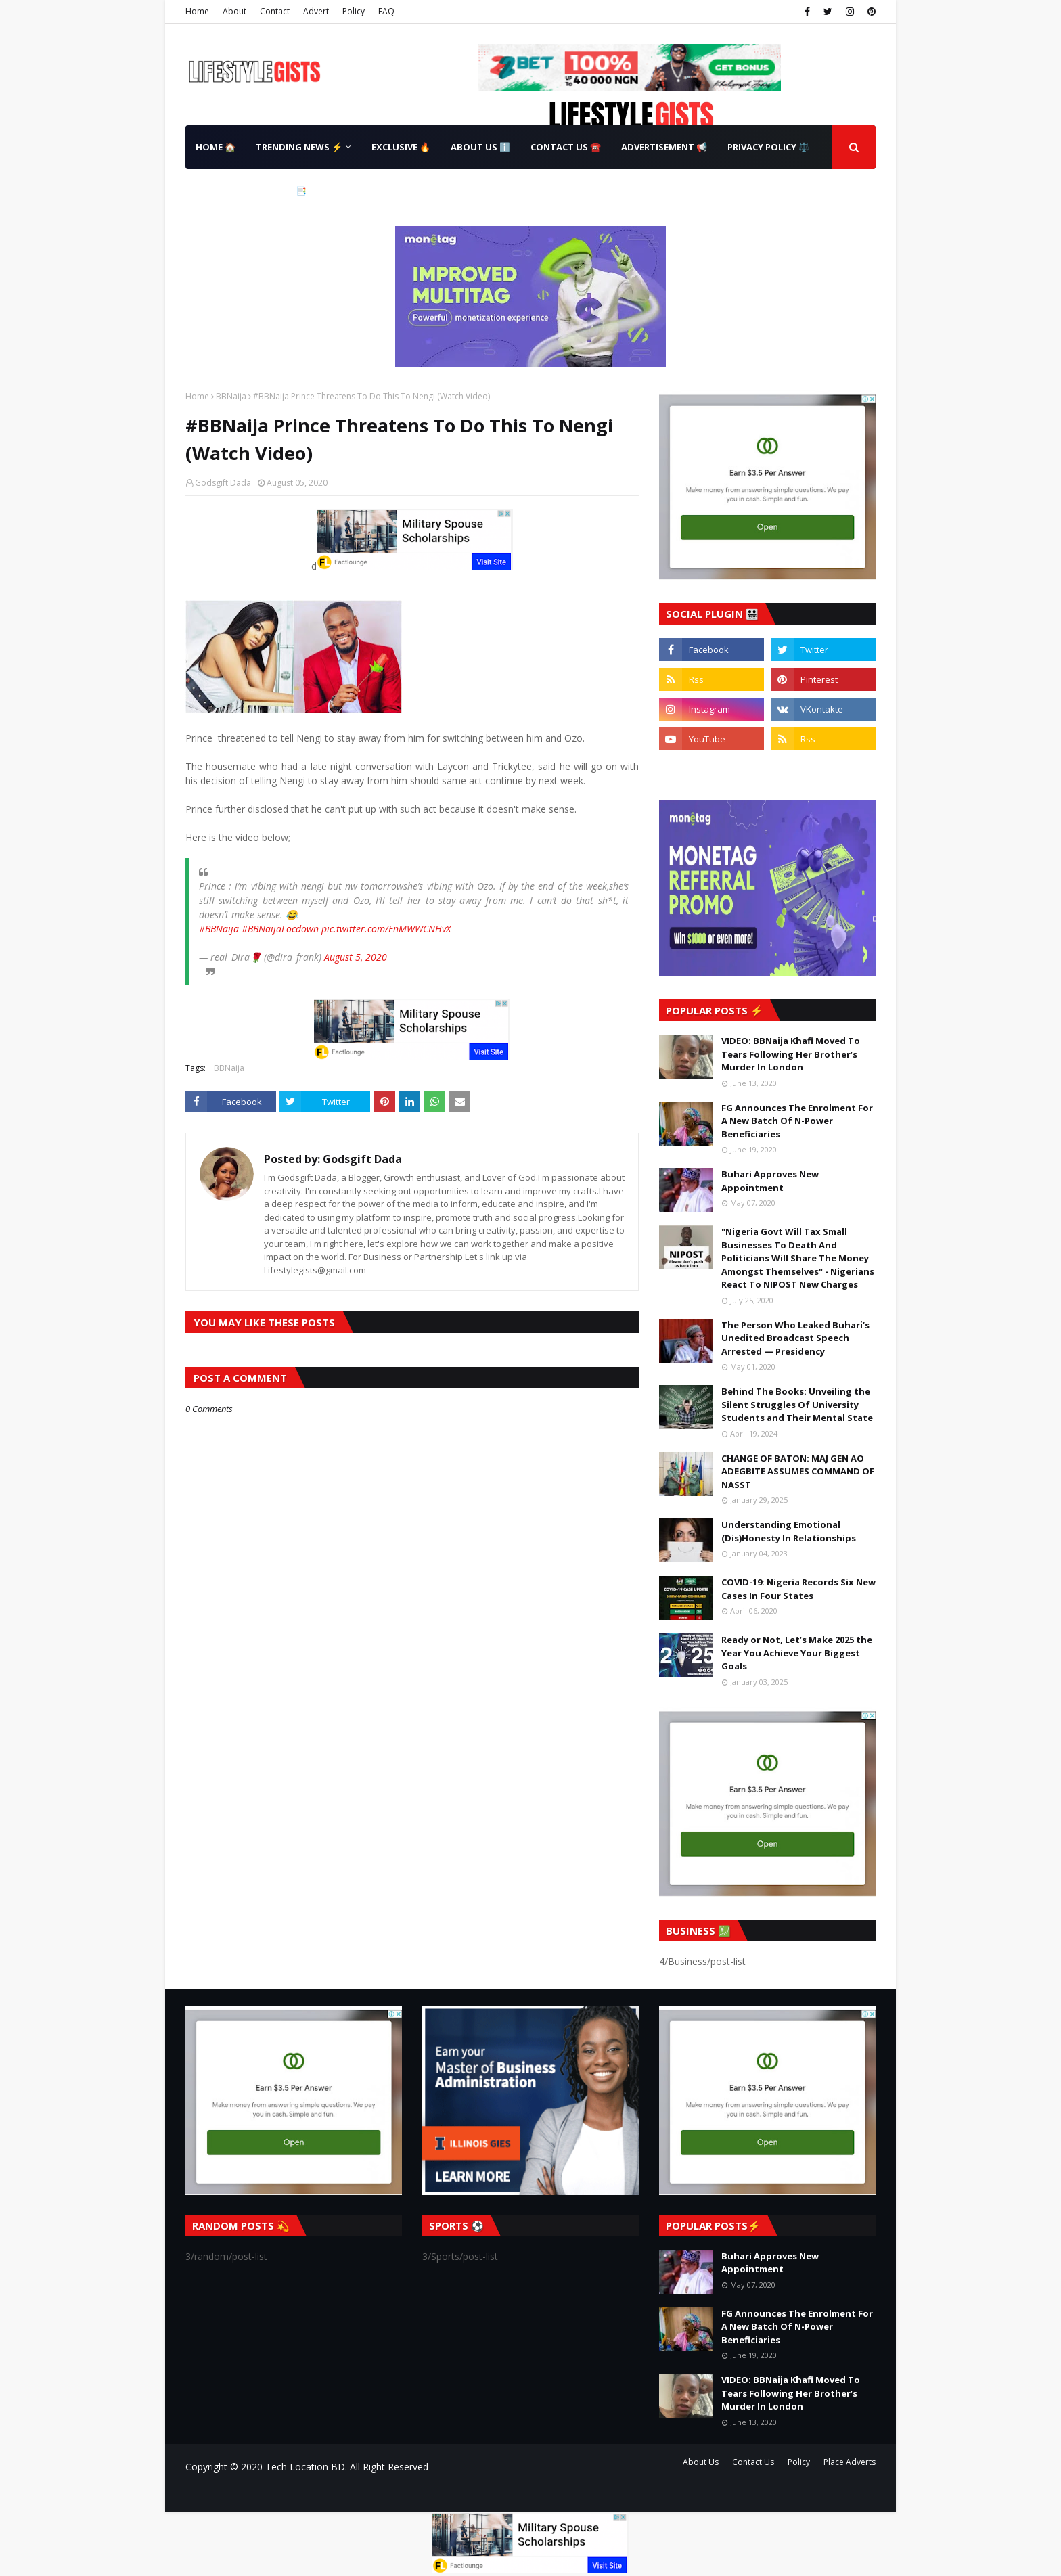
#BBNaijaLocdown (280, 928)
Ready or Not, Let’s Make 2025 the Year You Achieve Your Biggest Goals (796, 1652)
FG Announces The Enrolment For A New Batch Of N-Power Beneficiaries (797, 1121)
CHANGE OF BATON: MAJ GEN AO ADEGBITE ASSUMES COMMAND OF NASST (797, 1471)
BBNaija (231, 396)
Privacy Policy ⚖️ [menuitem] (768, 147)
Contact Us (753, 2462)
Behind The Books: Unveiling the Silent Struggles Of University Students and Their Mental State (797, 1404)
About (234, 11)
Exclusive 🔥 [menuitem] (400, 147)
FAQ (386, 11)
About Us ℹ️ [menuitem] (480, 147)
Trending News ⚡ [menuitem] (299, 147)
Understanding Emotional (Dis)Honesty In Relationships (788, 1531)
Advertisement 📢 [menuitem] (664, 147)
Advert (316, 11)
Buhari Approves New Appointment (770, 1181)
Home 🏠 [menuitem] (215, 147)
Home (197, 11)
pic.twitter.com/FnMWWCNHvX (386, 928)
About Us (701, 2462)
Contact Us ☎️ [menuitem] (565, 147)
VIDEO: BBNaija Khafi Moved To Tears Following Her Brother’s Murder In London (790, 1054)
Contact (275, 11)
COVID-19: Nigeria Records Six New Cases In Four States (798, 1589)
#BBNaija (219, 928)
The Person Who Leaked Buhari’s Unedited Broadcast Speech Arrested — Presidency (795, 1338)
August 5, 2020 (355, 957)
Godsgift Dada (223, 483)
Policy (353, 11)
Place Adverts (849, 2462)
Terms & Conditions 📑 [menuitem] (251, 191)
